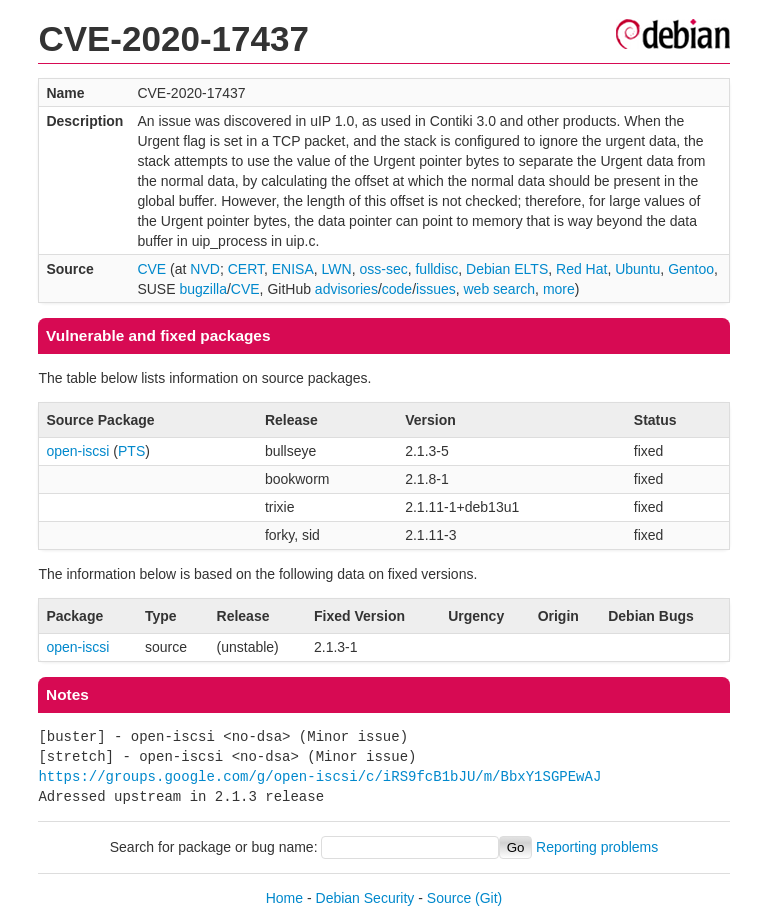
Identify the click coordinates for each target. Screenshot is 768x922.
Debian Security (365, 898)
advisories (346, 289)
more (559, 289)
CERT (246, 269)
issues (436, 289)
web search (500, 289)
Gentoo (691, 269)
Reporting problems (597, 847)
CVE (151, 269)
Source (449, 898)
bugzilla (202, 289)
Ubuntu (637, 269)
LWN (337, 269)
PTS (131, 451)
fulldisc (436, 269)
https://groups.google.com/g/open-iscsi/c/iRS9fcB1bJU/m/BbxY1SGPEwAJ (319, 776)
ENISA (293, 269)
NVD (205, 269)
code (397, 289)
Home (284, 898)
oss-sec (383, 269)
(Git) (488, 898)
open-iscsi (77, 451)
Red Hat (581, 269)
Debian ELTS (507, 269)
